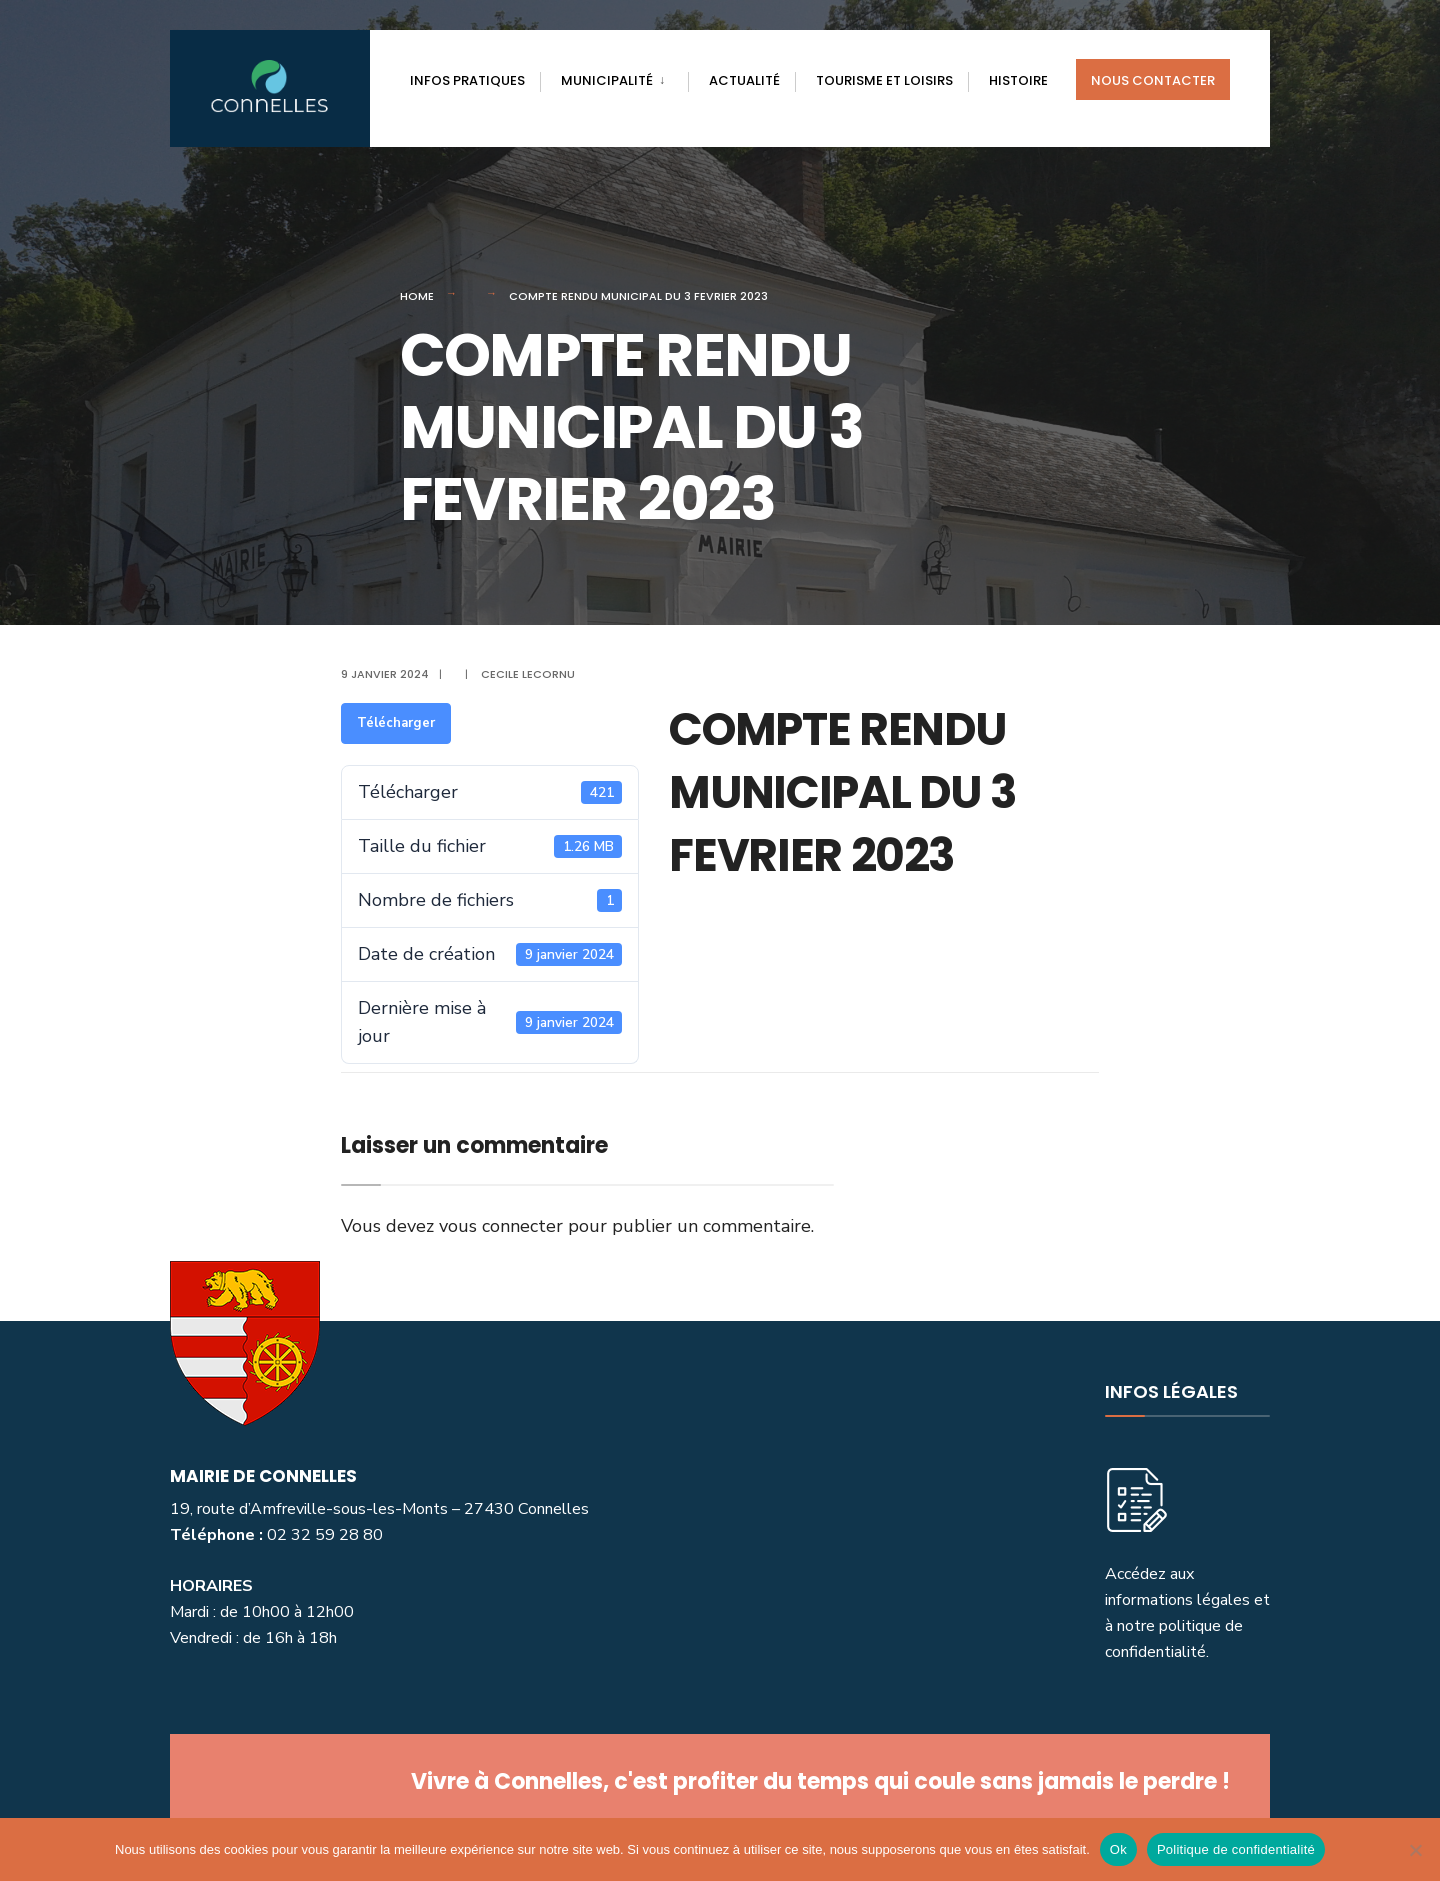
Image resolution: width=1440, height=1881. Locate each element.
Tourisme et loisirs (884, 80)
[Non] (1415, 1850)
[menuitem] (614, 77)
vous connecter (501, 1226)
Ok (1118, 1849)
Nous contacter (1153, 80)
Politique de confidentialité (1236, 1849)
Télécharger (396, 723)
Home (417, 296)
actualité (744, 80)
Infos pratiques (467, 80)
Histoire (1018, 80)
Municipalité (607, 80)
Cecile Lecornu (528, 674)
